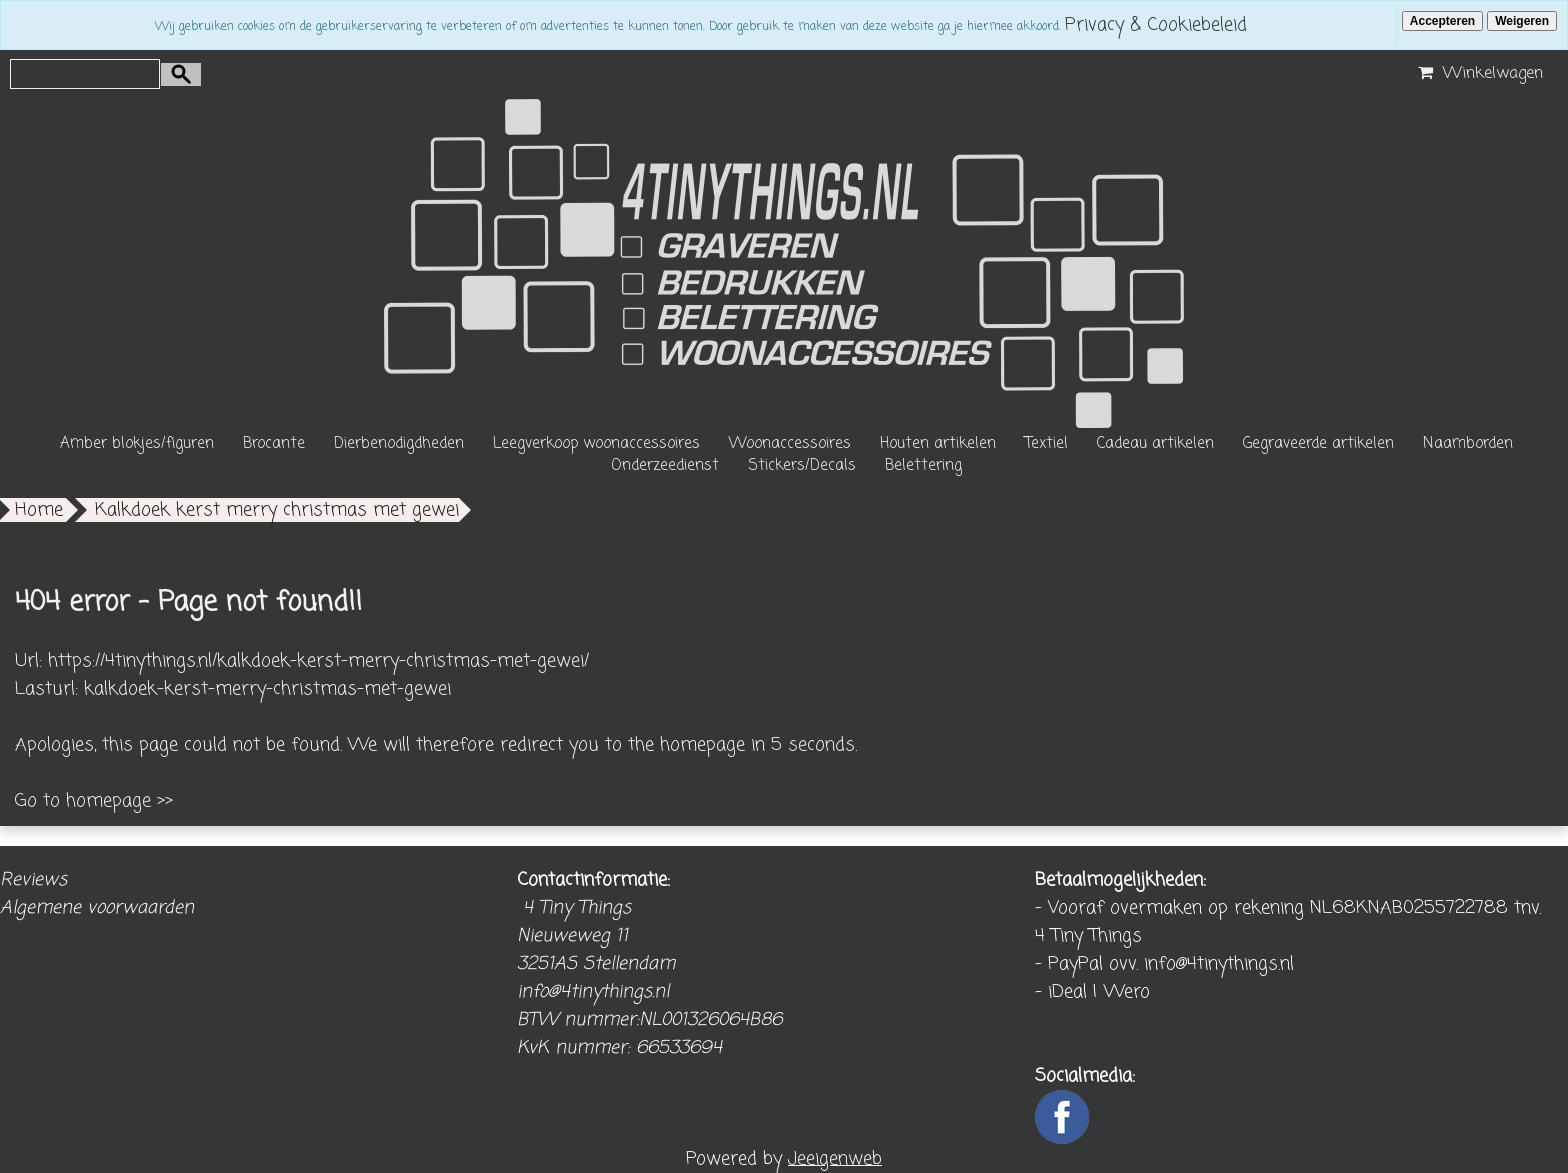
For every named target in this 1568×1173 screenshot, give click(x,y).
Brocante (274, 444)
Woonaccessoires (790, 444)
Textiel (1046, 444)
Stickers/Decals (802, 466)
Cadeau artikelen (1155, 444)
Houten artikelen (938, 444)
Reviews (33, 880)
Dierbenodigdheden (399, 444)
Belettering (923, 466)
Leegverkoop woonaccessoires (596, 444)
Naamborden (1468, 444)
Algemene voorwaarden (97, 908)
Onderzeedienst (665, 466)
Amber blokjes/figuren (137, 444)
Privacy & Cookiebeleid (1156, 25)
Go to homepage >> (94, 801)
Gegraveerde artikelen (1318, 444)
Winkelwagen (1478, 74)
